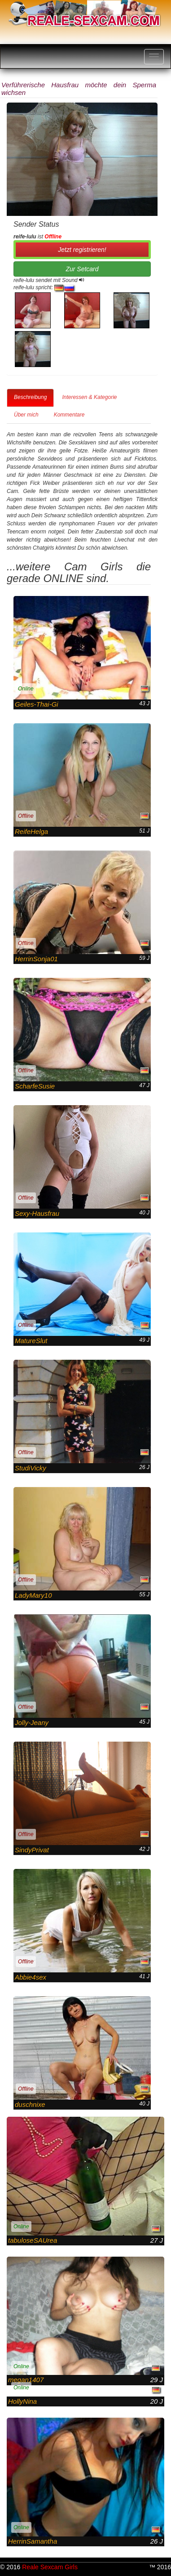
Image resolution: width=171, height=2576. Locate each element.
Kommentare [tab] (69, 415)
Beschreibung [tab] (30, 397)
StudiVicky (30, 1468)
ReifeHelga (31, 831)
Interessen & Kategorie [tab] (89, 397)
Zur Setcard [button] (82, 269)
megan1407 (26, 2379)
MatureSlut (31, 1340)
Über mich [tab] (26, 415)
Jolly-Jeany (31, 1722)
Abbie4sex (30, 1977)
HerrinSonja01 (36, 959)
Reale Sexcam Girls (50, 2567)
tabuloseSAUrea (32, 2240)
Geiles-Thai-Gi (36, 704)
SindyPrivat (32, 1850)
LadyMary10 (33, 1595)
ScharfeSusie (35, 1086)
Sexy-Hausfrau (37, 1213)
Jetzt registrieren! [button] (82, 249)
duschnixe (30, 2104)
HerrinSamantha (32, 2541)
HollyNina (22, 2401)
